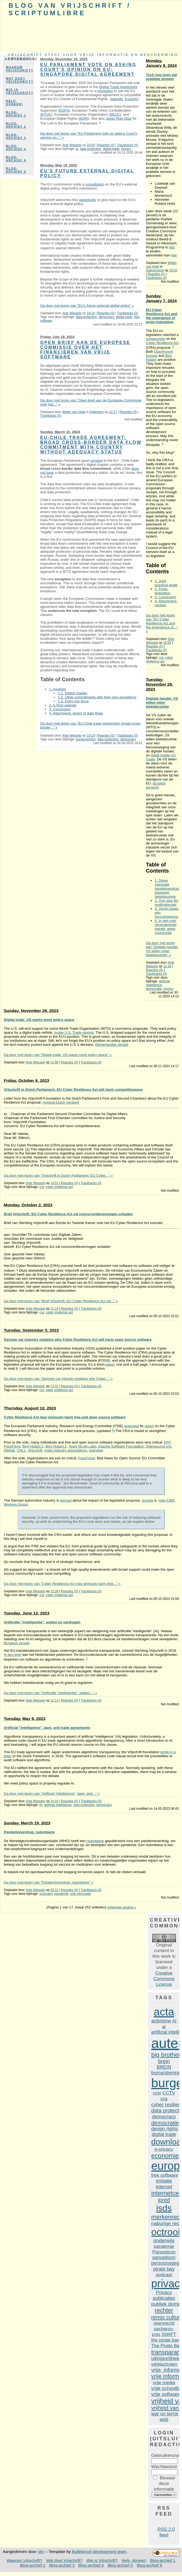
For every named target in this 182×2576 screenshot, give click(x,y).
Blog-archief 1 (16, 114)
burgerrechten (86, 739)
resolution (105, 91)
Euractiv (131, 99)
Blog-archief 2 (16, 125)
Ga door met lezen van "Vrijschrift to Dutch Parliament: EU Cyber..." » (58, 1175)
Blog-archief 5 (16, 159)
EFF (167, 1442)
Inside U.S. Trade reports (74, 1033)
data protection (90, 149)
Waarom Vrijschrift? (19, 69)
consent (96, 461)
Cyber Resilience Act (162, 343)
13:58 (54, 1062)
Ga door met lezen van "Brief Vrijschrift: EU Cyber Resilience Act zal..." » (61, 1301)
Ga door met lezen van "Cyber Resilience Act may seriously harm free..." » (62, 1584)
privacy (126, 149)
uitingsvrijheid (165, 2358)
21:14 (54, 1308)
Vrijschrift (35, 1450)
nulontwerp (95, 1841)
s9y (41, 2551)
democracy (106, 317)
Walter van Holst (73, 412)
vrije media (164, 2382)
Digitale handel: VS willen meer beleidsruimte (162, 702)
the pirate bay (165, 2340)
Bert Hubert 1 (33, 1446)
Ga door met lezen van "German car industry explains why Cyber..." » (58, 1379)
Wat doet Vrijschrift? (19, 80)
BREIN (164, 2067)
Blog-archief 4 (16, 147)
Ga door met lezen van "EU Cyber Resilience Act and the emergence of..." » (162, 623)
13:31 (54, 1386)
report (149, 1426)
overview (96, 1450)
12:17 (113, 412)
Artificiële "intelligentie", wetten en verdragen (42, 1622)
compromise (155, 339)
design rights (164, 2128)
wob (164, 2419)
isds (164, 2208)
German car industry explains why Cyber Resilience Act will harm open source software (77, 1340)
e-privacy (163, 2149)
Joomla (147, 1500)
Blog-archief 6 (16, 170)
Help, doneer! (14, 102)
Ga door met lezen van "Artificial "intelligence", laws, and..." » (52, 1793)
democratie (154, 989)
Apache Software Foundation (121, 1446)
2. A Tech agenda (62, 705)
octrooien (45, 1894)
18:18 (91, 313)
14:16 (54, 1801)
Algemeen (96, 412)
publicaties (164, 2298)
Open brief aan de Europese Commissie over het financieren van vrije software (85, 349)
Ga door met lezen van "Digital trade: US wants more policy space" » (58, 1055)
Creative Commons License (164, 1978)
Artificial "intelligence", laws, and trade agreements (47, 1728)
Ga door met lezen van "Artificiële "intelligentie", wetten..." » (50, 1693)
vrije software (166, 2394)
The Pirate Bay (166, 2345)
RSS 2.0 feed (166, 2531)
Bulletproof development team (99, 2551)
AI (40, 1805)
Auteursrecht (155, 270)
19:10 (91, 735)
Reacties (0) (106, 145)
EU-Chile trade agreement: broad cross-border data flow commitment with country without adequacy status (91, 444)
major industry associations (65, 1450)
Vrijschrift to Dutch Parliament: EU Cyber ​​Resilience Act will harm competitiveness (73, 1090)
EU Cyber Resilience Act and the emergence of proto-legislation (161, 316)
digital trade (111, 149)
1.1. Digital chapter (72, 693)
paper (109, 1364)
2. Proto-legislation (162, 591)
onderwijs (164, 2240)
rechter (164, 2310)
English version (156, 785)
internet (164, 2186)
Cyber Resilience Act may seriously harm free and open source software (65, 1417)
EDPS (64, 110)
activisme (161, 2021)
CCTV (168, 2093)
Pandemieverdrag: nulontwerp (29, 1832)
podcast (164, 2274)
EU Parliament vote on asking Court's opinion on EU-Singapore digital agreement (88, 69)
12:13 (54, 1700)
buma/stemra (165, 2072)
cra (161, 658)
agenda (117, 99)
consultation (94, 184)
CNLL (21, 1450)
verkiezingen (164, 2364)
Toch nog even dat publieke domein (161, 77)
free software (164, 2175)
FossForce (12, 1446)
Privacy (164, 2292)
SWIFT (169, 2334)
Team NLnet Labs (82, 1446)
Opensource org (158, 1446)
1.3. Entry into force (73, 701)
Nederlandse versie (111, 1045)
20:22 (54, 1890)
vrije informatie (80, 1894)
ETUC (46, 114)
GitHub (9, 1450)
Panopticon (163, 2252)
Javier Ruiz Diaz (118, 118)
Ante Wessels (72, 145)
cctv (157, 2093)
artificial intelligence (158, 983)
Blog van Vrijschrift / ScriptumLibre (70, 9)
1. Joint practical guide (166, 583)
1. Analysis (57, 689)
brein (164, 2061)
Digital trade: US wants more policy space (39, 1020)
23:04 (91, 145)
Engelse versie (16, 1643)
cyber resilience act (159, 659)
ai (77, 149)
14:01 (54, 1183)
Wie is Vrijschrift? (19, 91)
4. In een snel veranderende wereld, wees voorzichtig (166, 927)
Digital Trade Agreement (118, 87)
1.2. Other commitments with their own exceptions (97, 697)
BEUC (115, 114)
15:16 (167, 966)
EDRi (83, 118)
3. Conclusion (59, 709)
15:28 (54, 1591)
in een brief (12, 1655)
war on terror (165, 2413)
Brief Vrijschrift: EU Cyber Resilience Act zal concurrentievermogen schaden (68, 1214)
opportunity (87, 200)
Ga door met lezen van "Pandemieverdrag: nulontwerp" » (48, 1882)
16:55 (167, 643)
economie (165, 2155)
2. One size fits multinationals (166, 903)
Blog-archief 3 (16, 136)
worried (65, 1500)
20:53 (173, 270)
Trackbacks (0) (127, 145)
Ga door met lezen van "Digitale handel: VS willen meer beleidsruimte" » (162, 949)
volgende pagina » (121, 1907)
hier (172, 247)
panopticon (163, 2257)
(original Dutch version (60, 1102)
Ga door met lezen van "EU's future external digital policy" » (87, 306)
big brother (165, 2054)
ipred (164, 2200)
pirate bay (164, 2269)
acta (164, 2012)
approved (131, 1426)
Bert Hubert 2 (56, 1446)
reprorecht (164, 2323)
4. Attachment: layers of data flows (76, 713)
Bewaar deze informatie (165, 2483)
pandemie (61, 1894)
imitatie (164, 2181)
